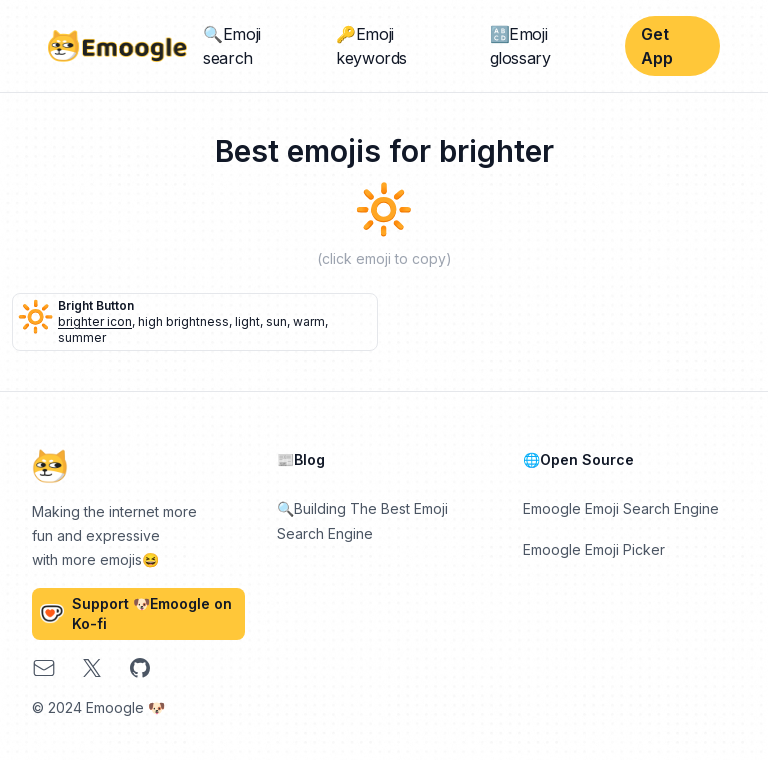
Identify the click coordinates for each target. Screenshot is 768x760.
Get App (657, 46)
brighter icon (95, 321)
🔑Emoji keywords (371, 46)
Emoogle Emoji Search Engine (621, 508)
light (247, 321)
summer (82, 337)
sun (276, 321)
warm (309, 321)
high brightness (183, 321)
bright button (96, 305)
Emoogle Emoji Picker (594, 549)
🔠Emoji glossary (520, 46)
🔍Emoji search (232, 46)
